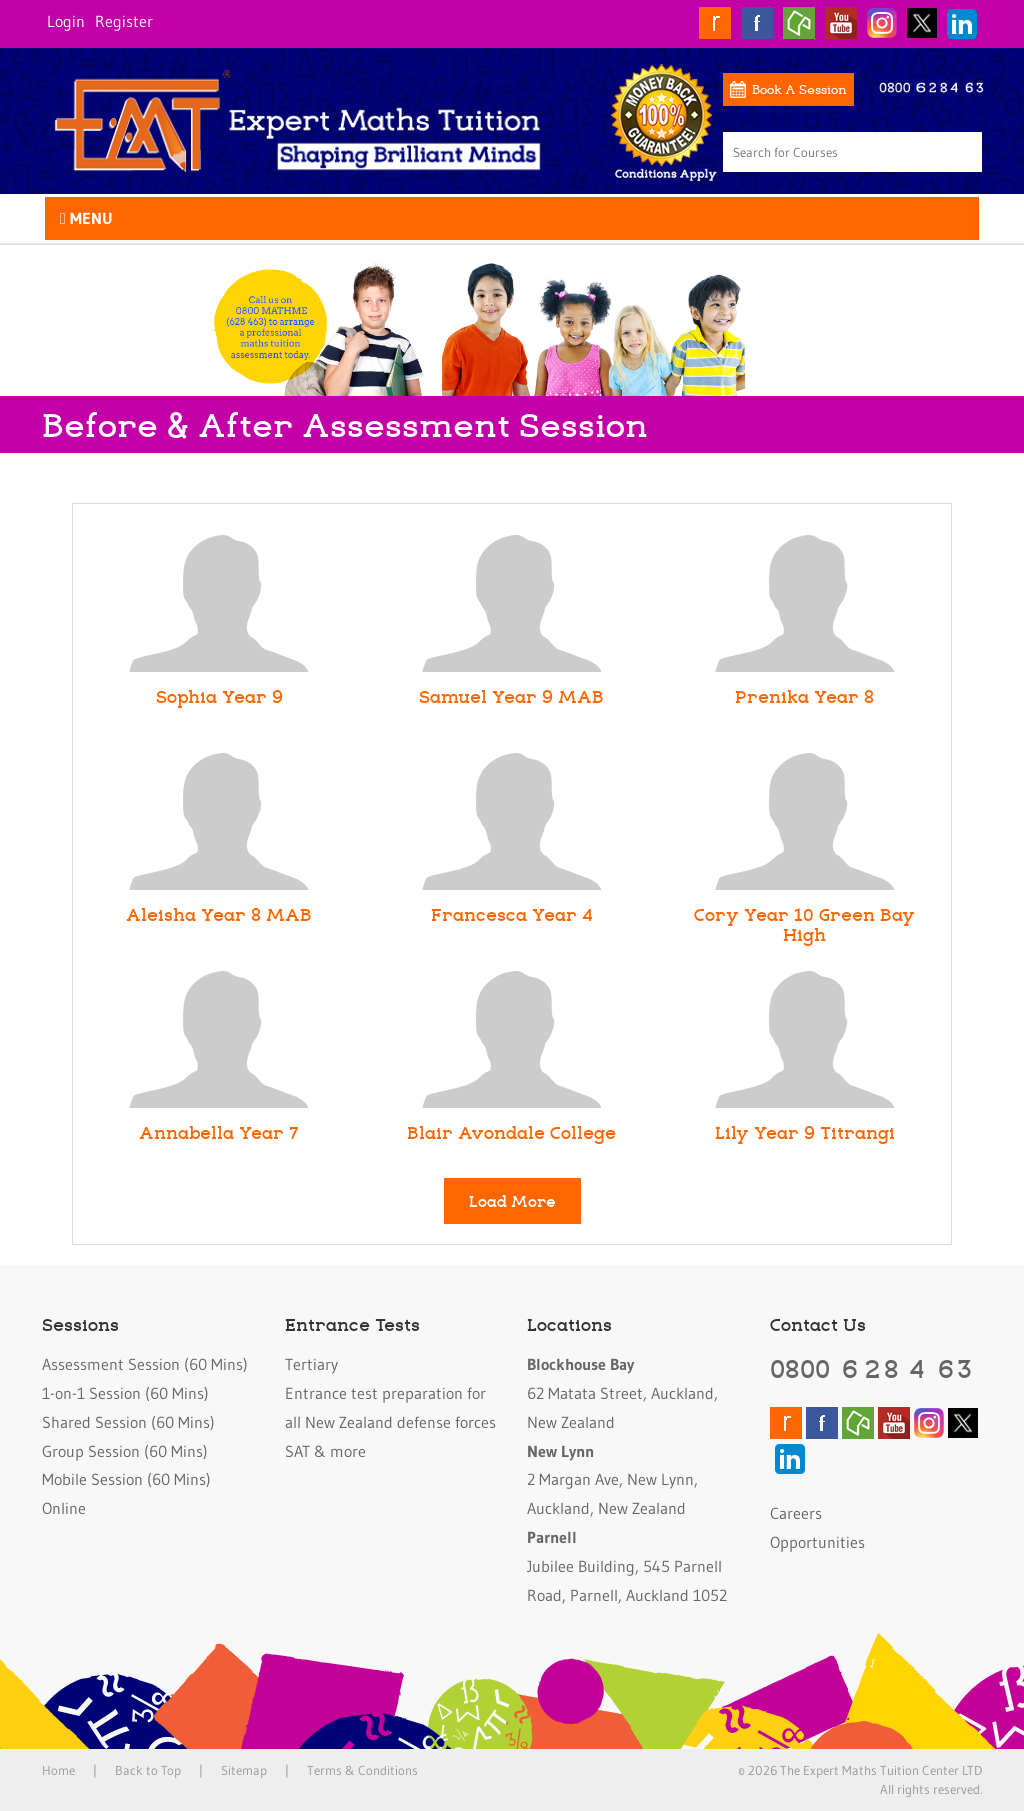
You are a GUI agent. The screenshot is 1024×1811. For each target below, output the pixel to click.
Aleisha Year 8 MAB (219, 914)
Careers (796, 1513)
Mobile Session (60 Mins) (126, 1479)
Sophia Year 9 (219, 696)
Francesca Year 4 (512, 914)
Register (124, 21)
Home (58, 1770)
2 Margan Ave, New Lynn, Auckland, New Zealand (612, 1480)
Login (66, 21)
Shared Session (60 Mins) (128, 1422)
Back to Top (148, 1770)
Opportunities (817, 1542)
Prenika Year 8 (804, 696)
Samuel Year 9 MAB (511, 696)
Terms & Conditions (362, 1770)
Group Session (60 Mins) (125, 1451)
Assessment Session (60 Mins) (145, 1364)
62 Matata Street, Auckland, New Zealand (622, 1393)
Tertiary (311, 1364)
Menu (86, 218)
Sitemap (244, 1770)
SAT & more (325, 1451)
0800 (873, 1368)
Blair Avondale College (511, 1132)
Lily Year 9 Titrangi (805, 1132)
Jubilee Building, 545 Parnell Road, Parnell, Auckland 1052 (627, 1566)
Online (64, 1508)
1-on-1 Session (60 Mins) (125, 1393)
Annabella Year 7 (219, 1132)
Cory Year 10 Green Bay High (804, 924)
